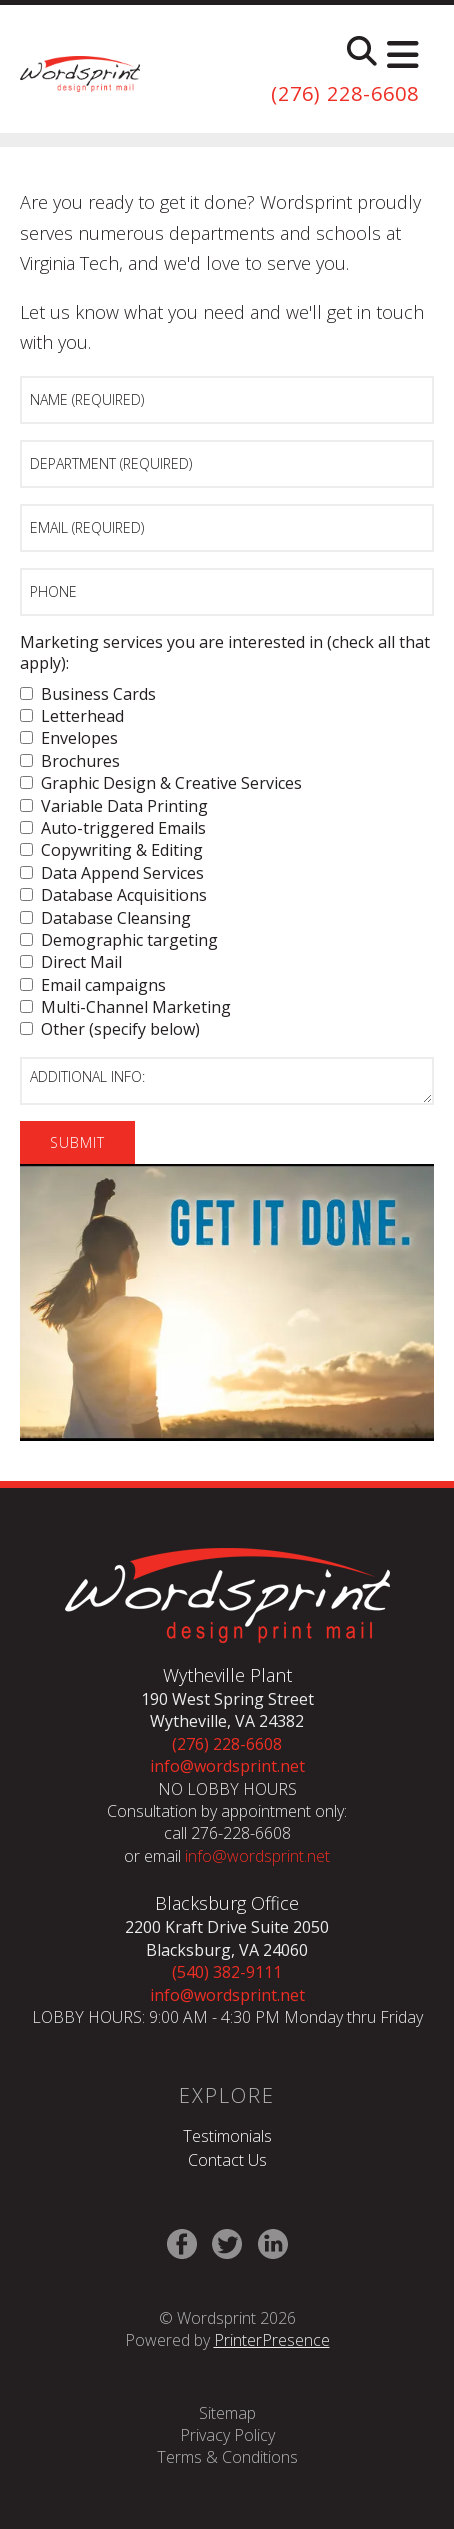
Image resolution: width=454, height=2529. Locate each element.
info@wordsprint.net (227, 1766)
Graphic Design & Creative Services (161, 783)
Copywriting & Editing (111, 850)
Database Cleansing (105, 918)
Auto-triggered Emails (113, 828)
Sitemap (227, 2413)
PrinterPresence (272, 2340)
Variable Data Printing (114, 806)
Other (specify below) (110, 1029)
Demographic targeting (119, 940)
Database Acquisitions (113, 895)
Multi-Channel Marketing (125, 1007)
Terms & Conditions (227, 2457)
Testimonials (227, 2136)
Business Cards (88, 694)
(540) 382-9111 (227, 1972)
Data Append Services (112, 873)
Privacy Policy (227, 2435)
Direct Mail (71, 962)
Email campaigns (93, 985)
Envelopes (69, 738)
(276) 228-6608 (345, 93)
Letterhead (72, 716)
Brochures (70, 761)
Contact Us (227, 2160)
